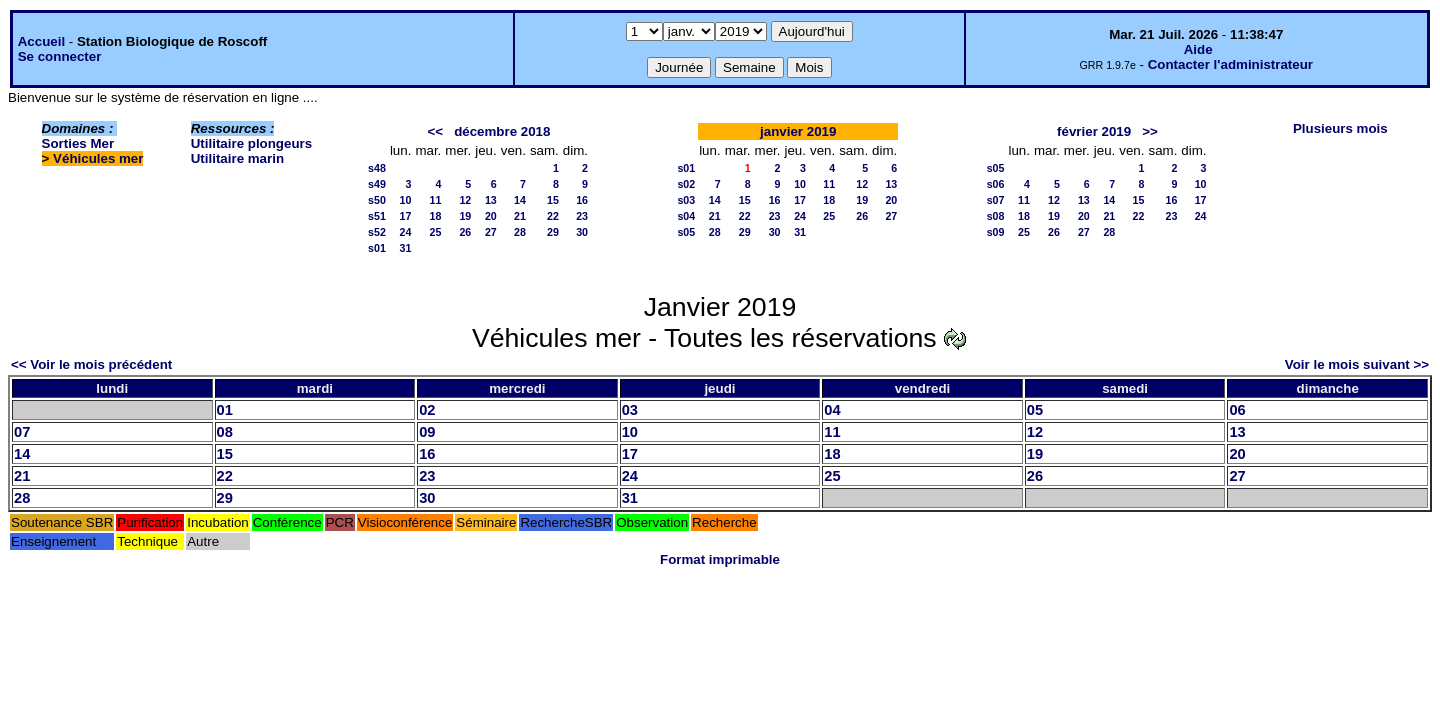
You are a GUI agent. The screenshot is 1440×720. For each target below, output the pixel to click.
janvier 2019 (798, 131)
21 (520, 216)
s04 (686, 216)
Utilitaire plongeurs (251, 143)
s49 (377, 184)
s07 (996, 200)
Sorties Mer (78, 143)
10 (406, 200)
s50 (377, 200)
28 (520, 232)
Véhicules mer (98, 158)
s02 (686, 184)
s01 (377, 248)
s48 (377, 168)
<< (435, 131)
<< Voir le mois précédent (91, 364)
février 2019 (1094, 131)
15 (553, 200)
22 (553, 216)
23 (582, 216)
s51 (377, 216)
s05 (686, 232)
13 (491, 200)
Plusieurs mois (1340, 128)
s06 (996, 184)
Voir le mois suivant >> (1357, 364)
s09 (996, 232)
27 (491, 232)
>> (1150, 131)
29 (553, 232)
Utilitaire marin (237, 158)
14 (520, 200)
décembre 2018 (502, 131)
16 (582, 200)
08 (225, 432)
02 (427, 410)
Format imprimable (720, 559)
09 (427, 432)
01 (225, 410)
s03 (686, 200)
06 (1237, 410)
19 (465, 216)
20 (491, 216)
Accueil (41, 41)
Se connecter (60, 56)
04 (832, 410)
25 (435, 232)
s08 (996, 216)
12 (465, 200)
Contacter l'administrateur (1230, 64)
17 (406, 216)
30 (582, 232)
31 (406, 248)
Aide (1198, 49)
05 (1035, 410)
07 (22, 432)
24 (406, 232)
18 (435, 216)
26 (465, 232)
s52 (377, 232)
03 (630, 410)
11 (435, 200)
